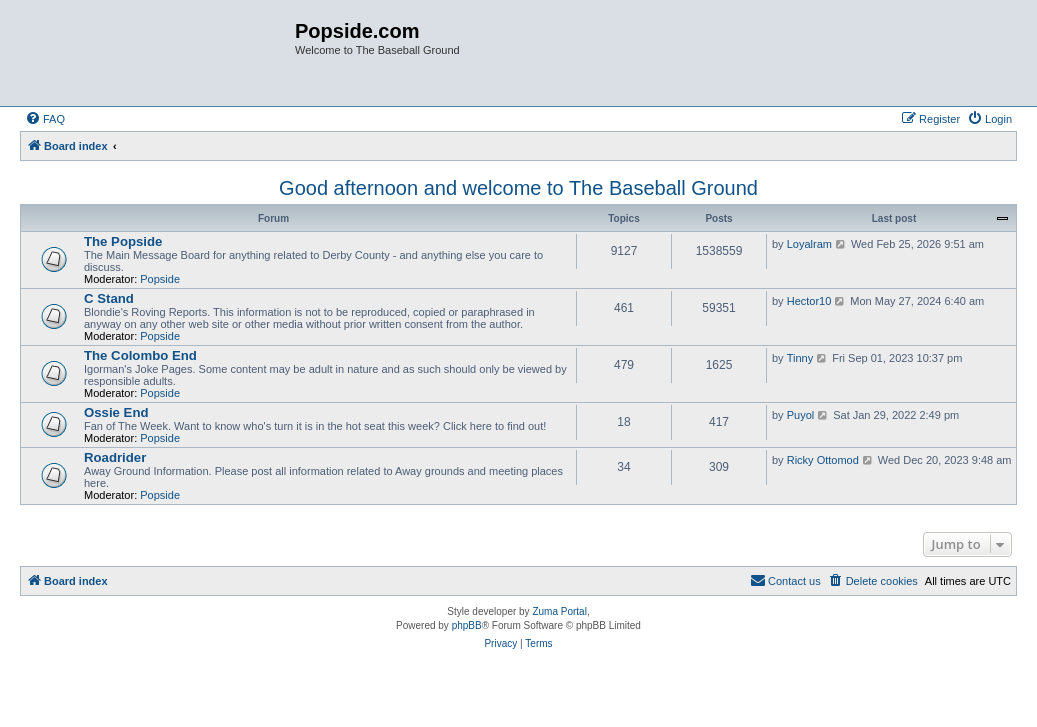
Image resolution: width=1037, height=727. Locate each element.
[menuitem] (45, 119)
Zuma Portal (559, 611)
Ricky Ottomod (823, 460)
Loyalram (809, 244)
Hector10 (809, 301)
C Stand (109, 298)
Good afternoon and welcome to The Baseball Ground (518, 188)
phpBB (467, 625)
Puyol (801, 415)
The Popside (123, 241)
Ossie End (116, 412)
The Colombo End (140, 355)
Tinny (800, 358)
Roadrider (115, 457)
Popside (160, 279)
